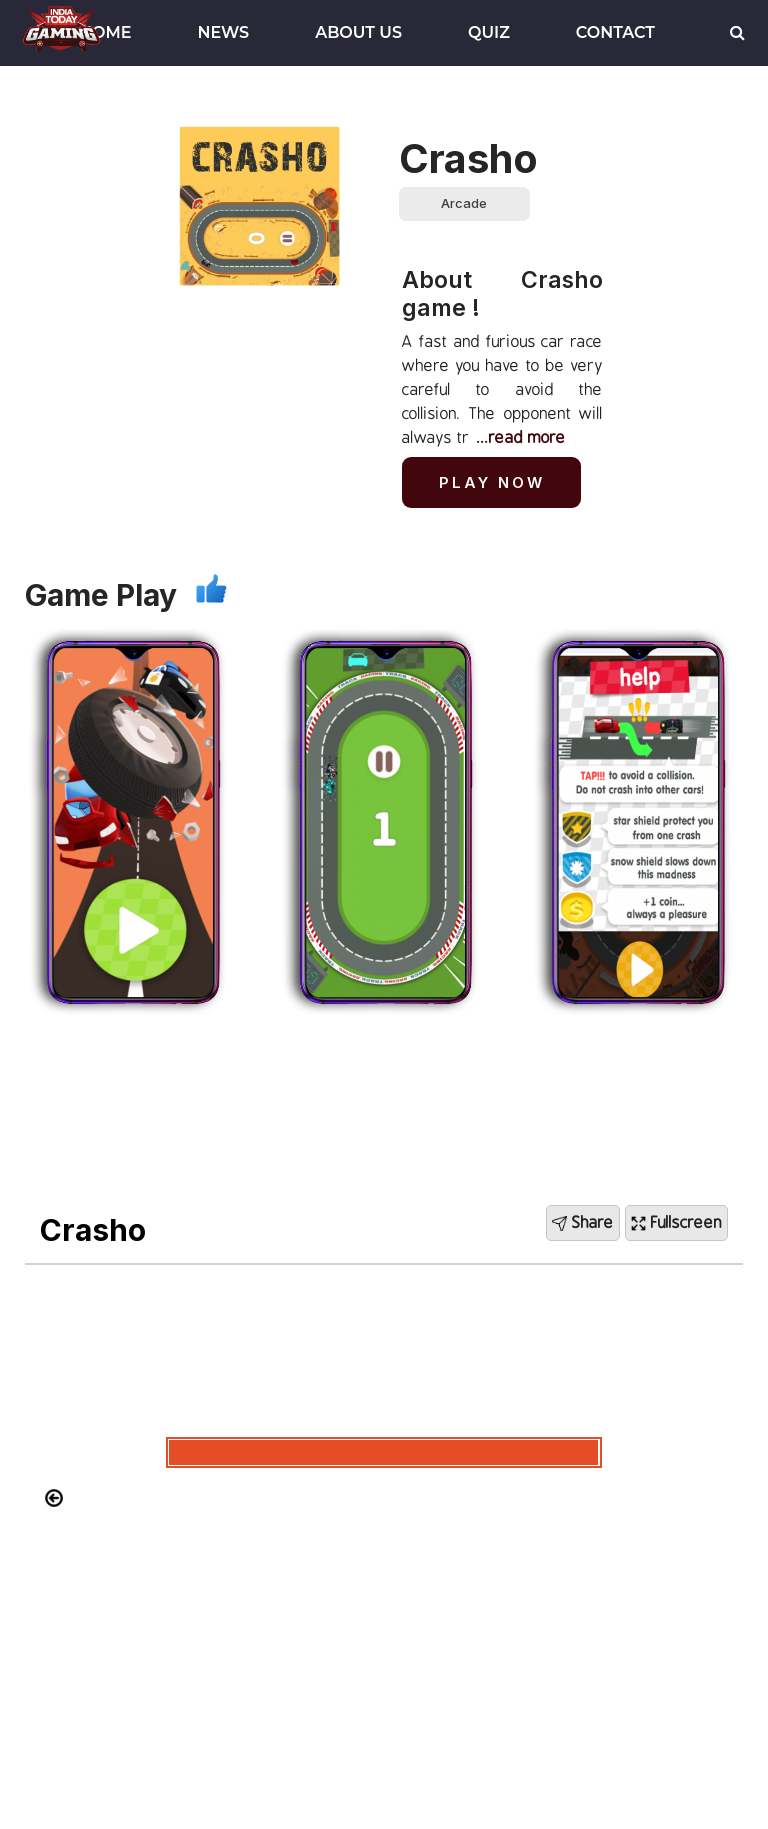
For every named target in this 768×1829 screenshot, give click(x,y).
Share (583, 1223)
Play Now (492, 482)
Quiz (489, 32)
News (224, 32)
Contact (615, 32)
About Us (358, 32)
